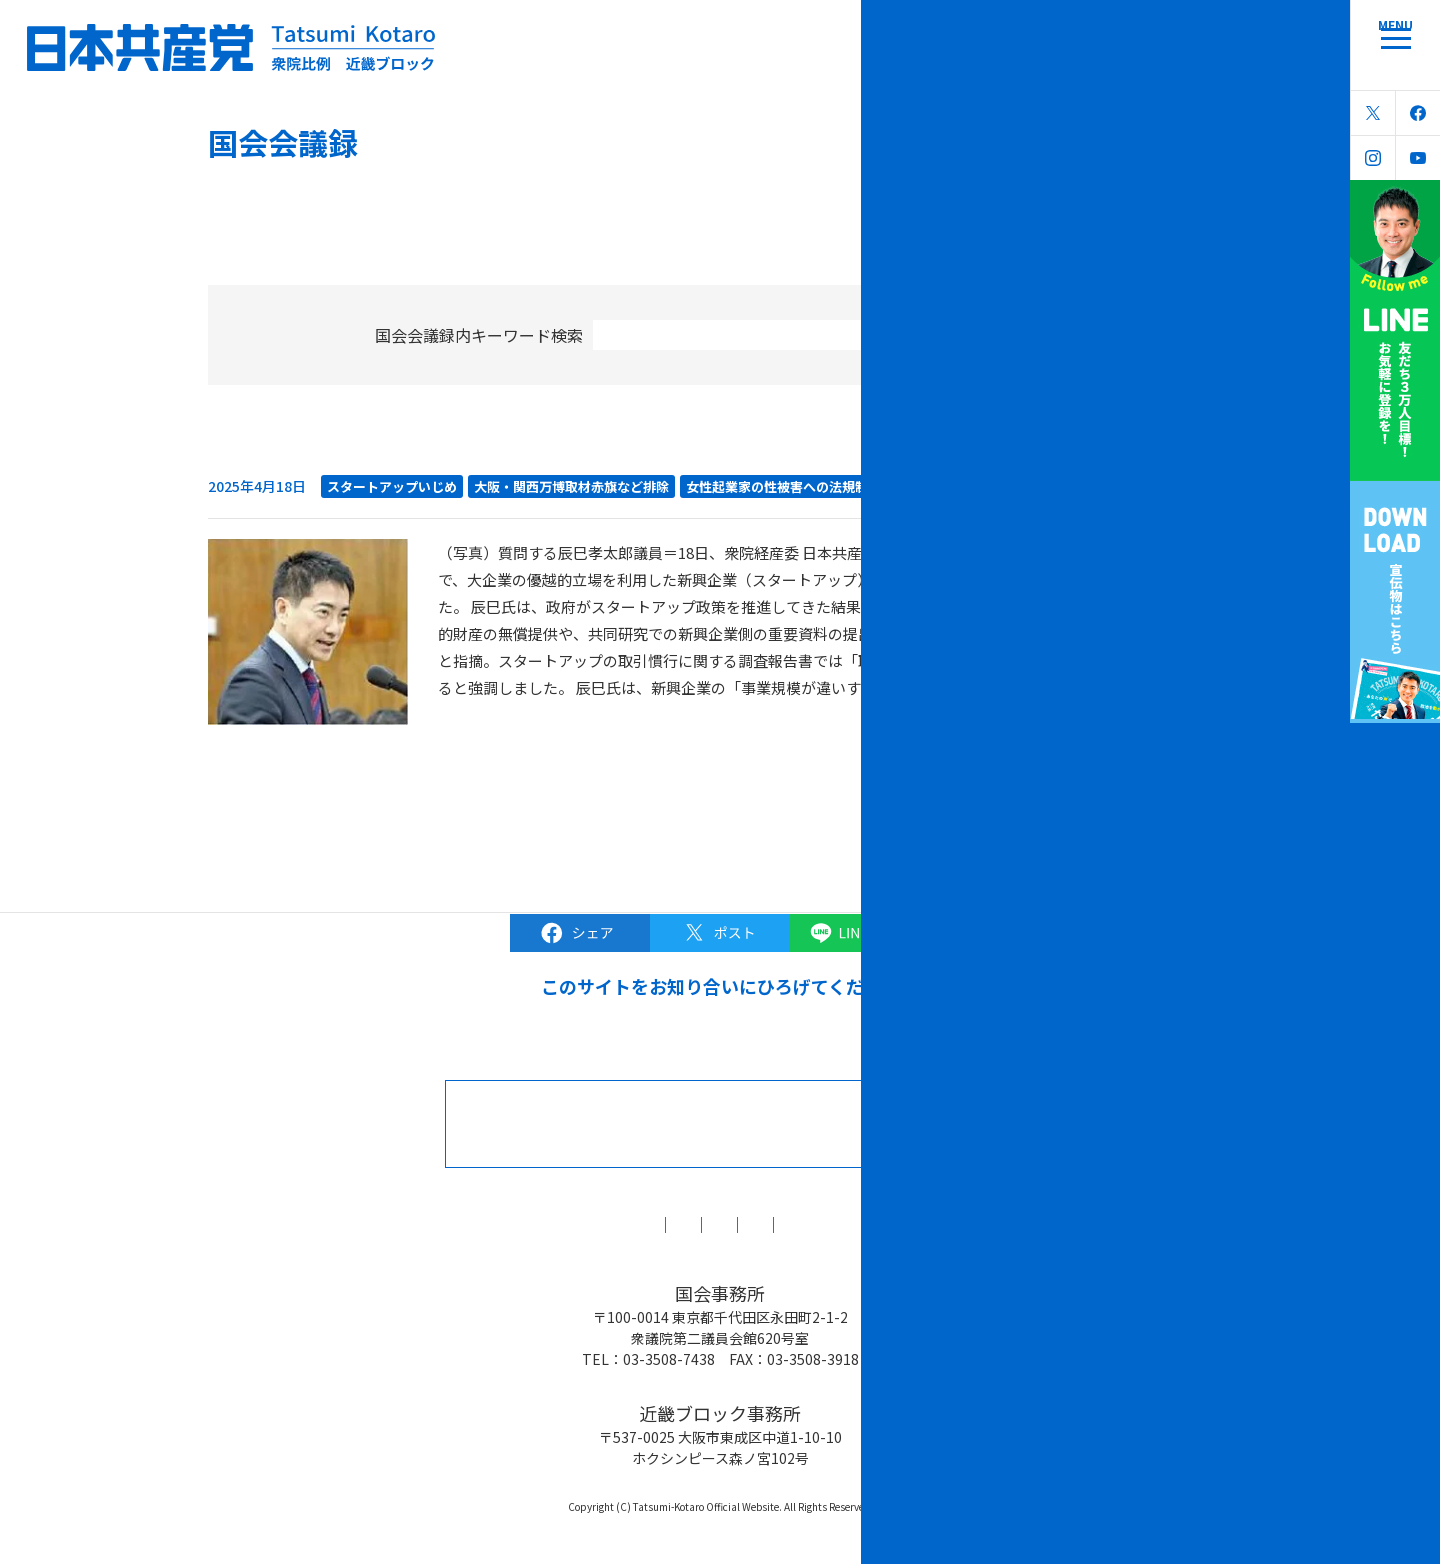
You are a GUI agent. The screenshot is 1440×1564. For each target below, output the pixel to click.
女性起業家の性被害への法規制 (777, 486)
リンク (952, 1224)
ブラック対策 (712, 1224)
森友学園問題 (844, 1224)
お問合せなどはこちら (752, 1123)
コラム (604, 1224)
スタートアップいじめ (392, 486)
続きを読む (1018, 687)
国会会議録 (504, 1224)
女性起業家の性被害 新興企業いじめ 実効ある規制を (450, 449)
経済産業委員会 (930, 486)
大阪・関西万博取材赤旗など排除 (571, 486)
